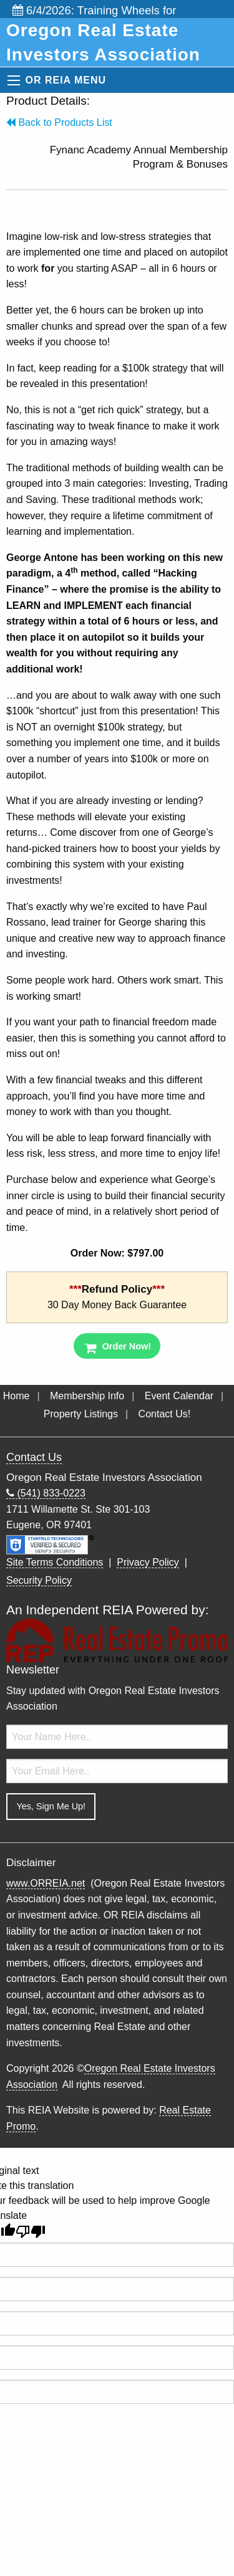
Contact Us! (165, 1414)
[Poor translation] (31, 2231)
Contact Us (34, 1457)
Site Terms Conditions (54, 1562)
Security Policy (39, 1580)
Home (16, 1396)
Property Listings (81, 1414)
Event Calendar (179, 1396)
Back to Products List (59, 122)
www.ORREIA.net (45, 1883)
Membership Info (87, 1396)
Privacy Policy (148, 1562)
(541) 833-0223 (45, 1493)
